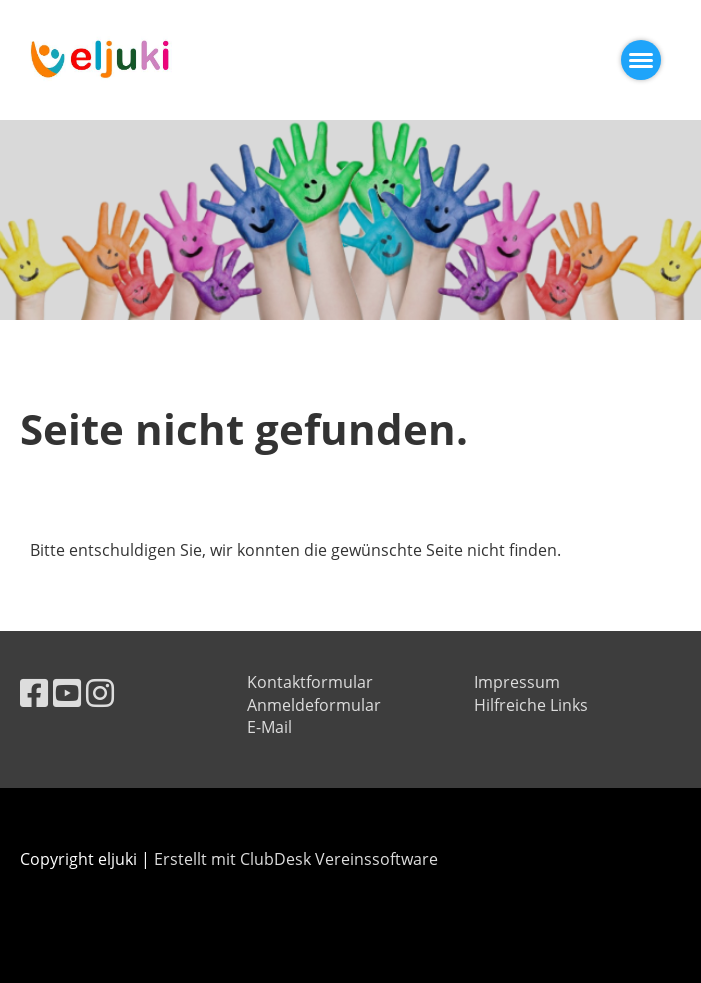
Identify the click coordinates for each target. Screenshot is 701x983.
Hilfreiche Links (531, 705)
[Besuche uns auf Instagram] (100, 692)
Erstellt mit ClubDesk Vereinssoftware (296, 859)
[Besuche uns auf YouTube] (67, 692)
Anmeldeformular (314, 705)
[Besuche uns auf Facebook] (34, 692)
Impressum (517, 682)
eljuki (235, 59)
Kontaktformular (310, 682)
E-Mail (269, 727)
